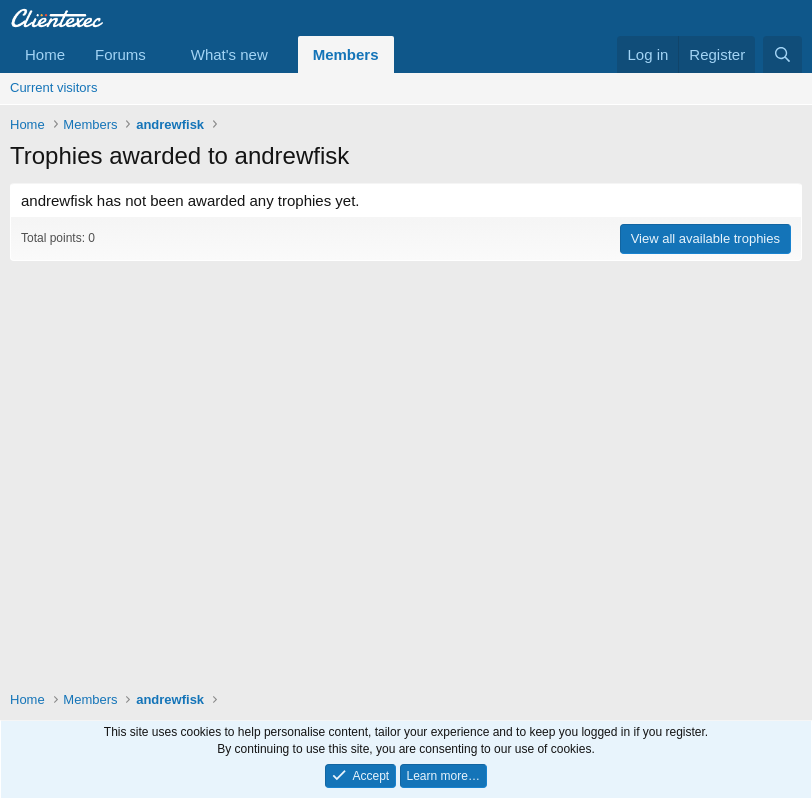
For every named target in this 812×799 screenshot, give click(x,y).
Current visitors (53, 87)
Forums (120, 54)
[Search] (782, 54)
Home (45, 54)
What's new (229, 54)
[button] (162, 54)
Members (346, 54)
